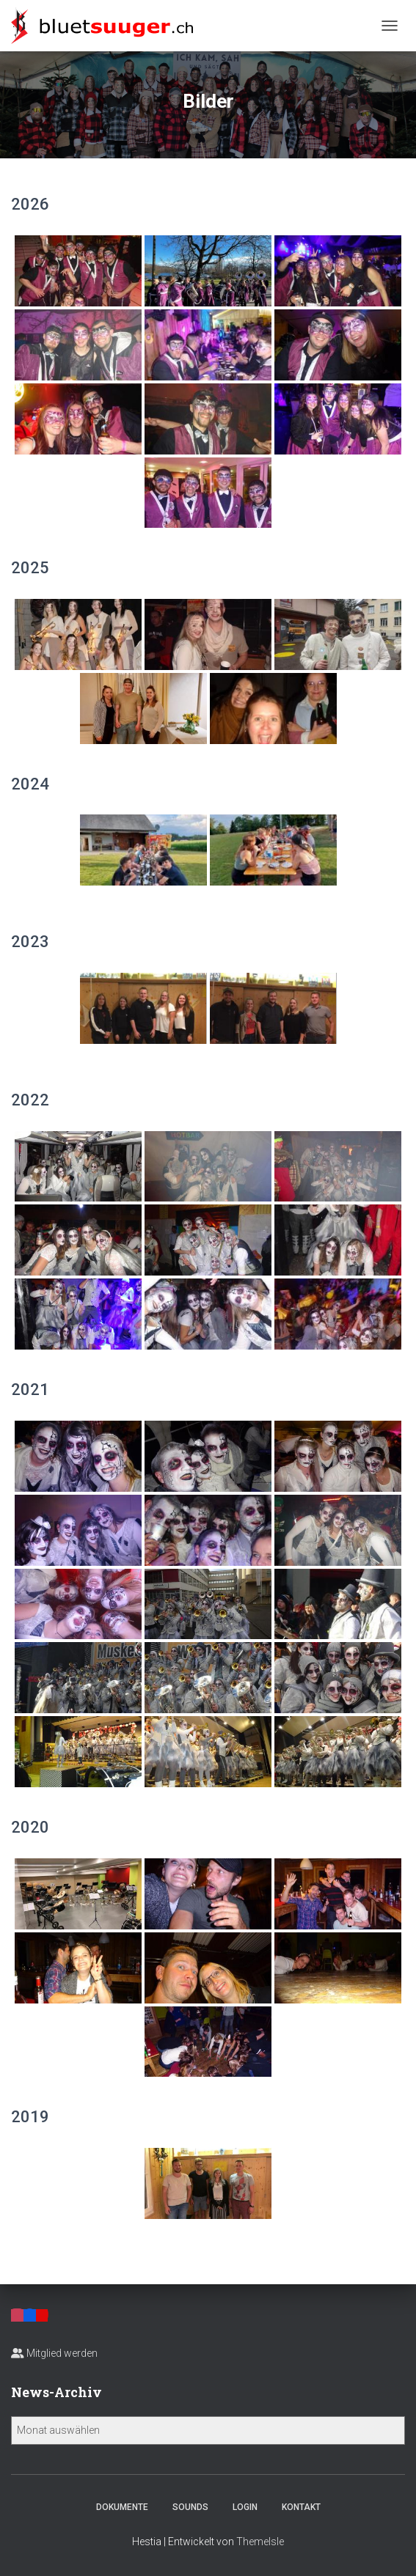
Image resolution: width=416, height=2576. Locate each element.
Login (245, 2507)
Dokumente (122, 2507)
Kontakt (301, 2507)
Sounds (190, 2507)
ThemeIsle (260, 2541)
